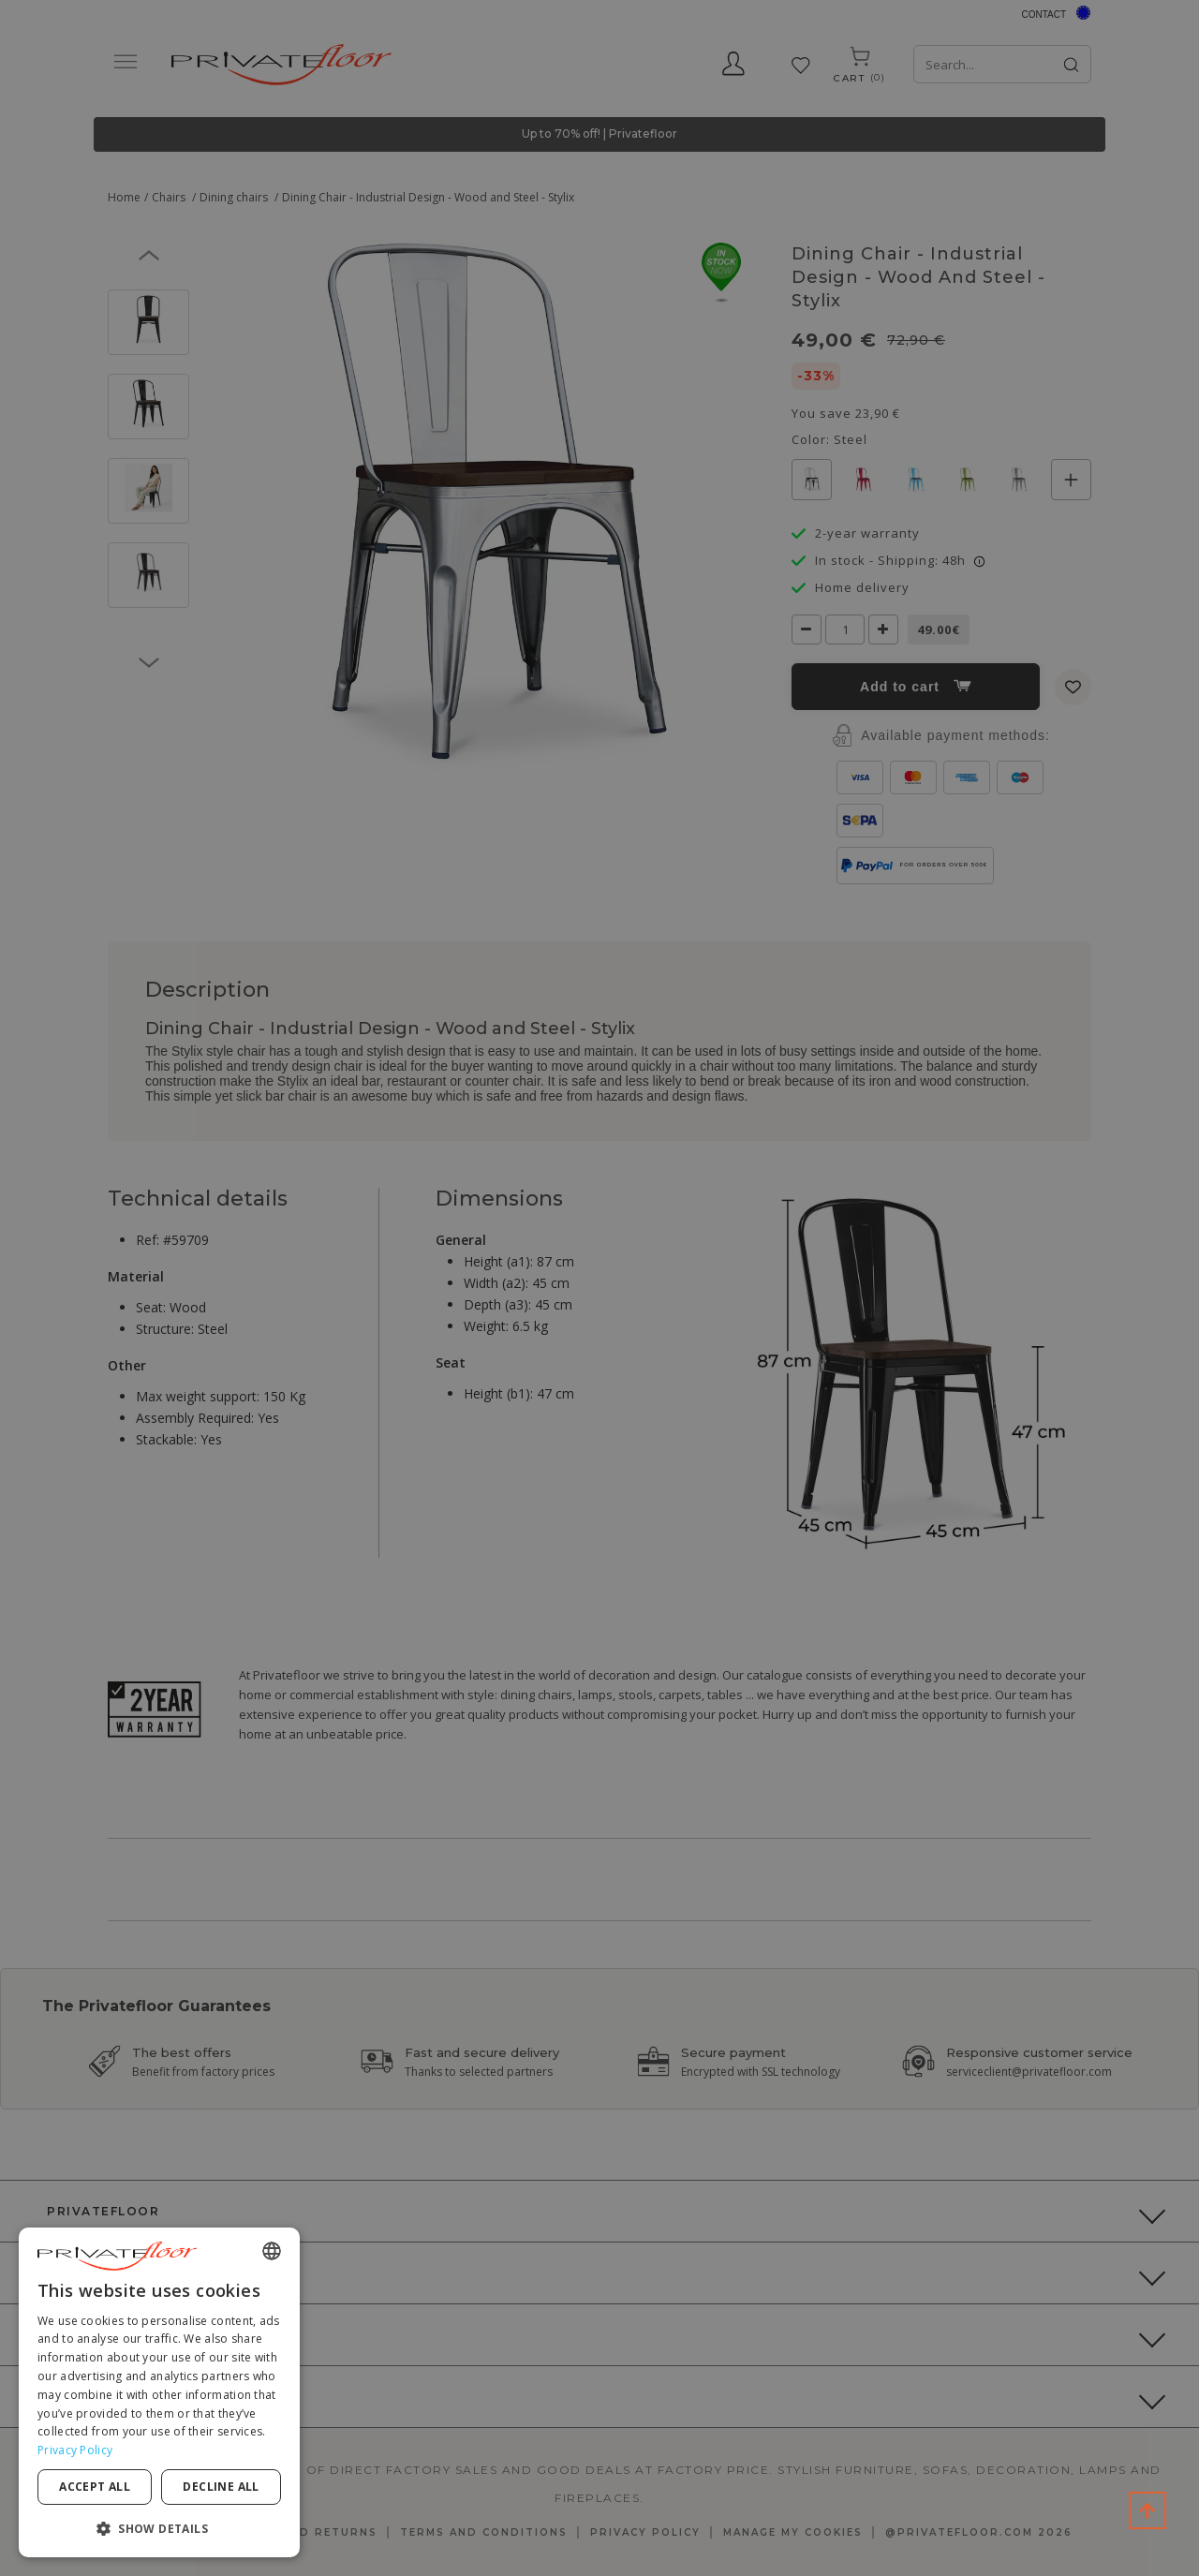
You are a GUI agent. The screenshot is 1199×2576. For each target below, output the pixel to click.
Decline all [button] (221, 2487)
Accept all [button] (94, 2487)
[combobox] (271, 2251)
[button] (159, 2528)
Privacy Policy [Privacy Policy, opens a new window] (74, 2450)
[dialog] (159, 2392)
